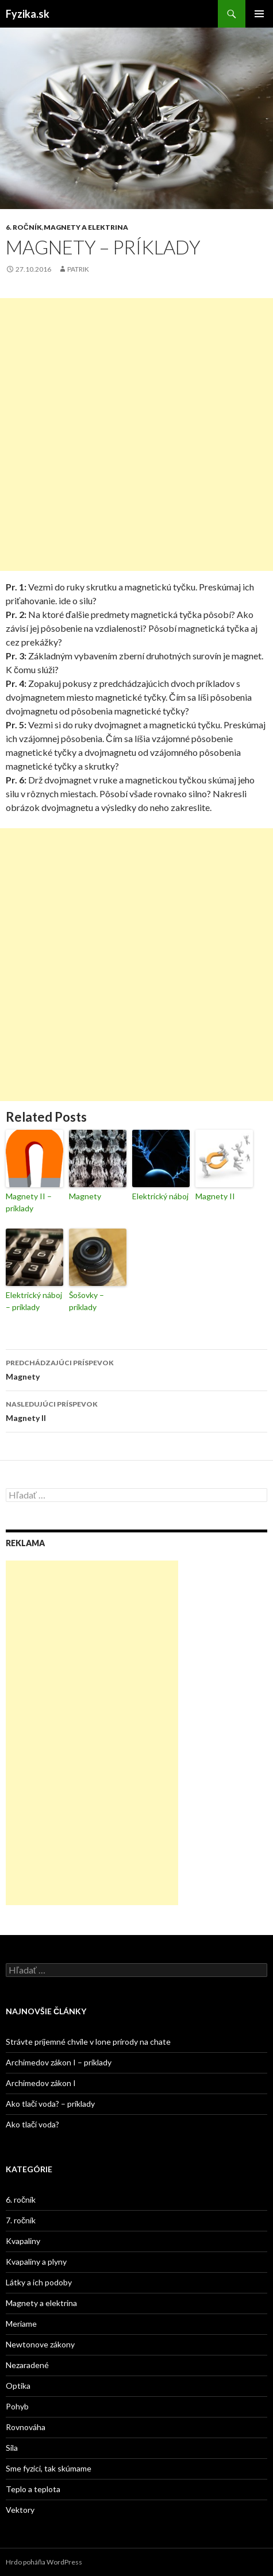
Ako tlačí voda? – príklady (50, 2103)
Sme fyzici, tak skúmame (48, 2468)
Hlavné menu (259, 14)
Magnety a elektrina (86, 227)
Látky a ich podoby (39, 2282)
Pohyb (17, 2406)
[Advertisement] (136, 434)
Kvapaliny (23, 2241)
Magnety (85, 1196)
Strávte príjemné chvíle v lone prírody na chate (88, 2041)
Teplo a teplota (33, 2489)
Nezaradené (27, 2365)
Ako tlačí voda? (32, 2124)
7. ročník (21, 2220)
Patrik (78, 269)
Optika (18, 2385)
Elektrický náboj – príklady (34, 1301)
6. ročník (24, 227)
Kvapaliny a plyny (36, 2261)
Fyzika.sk (27, 13)
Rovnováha (25, 2427)
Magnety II (215, 1196)
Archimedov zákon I (41, 2083)
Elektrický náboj (160, 1196)
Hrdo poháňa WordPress (44, 2562)
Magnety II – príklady (29, 1202)
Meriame (21, 2323)
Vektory (20, 2510)
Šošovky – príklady (86, 1301)
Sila (12, 2448)
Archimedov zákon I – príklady (58, 2062)
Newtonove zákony (40, 2344)
